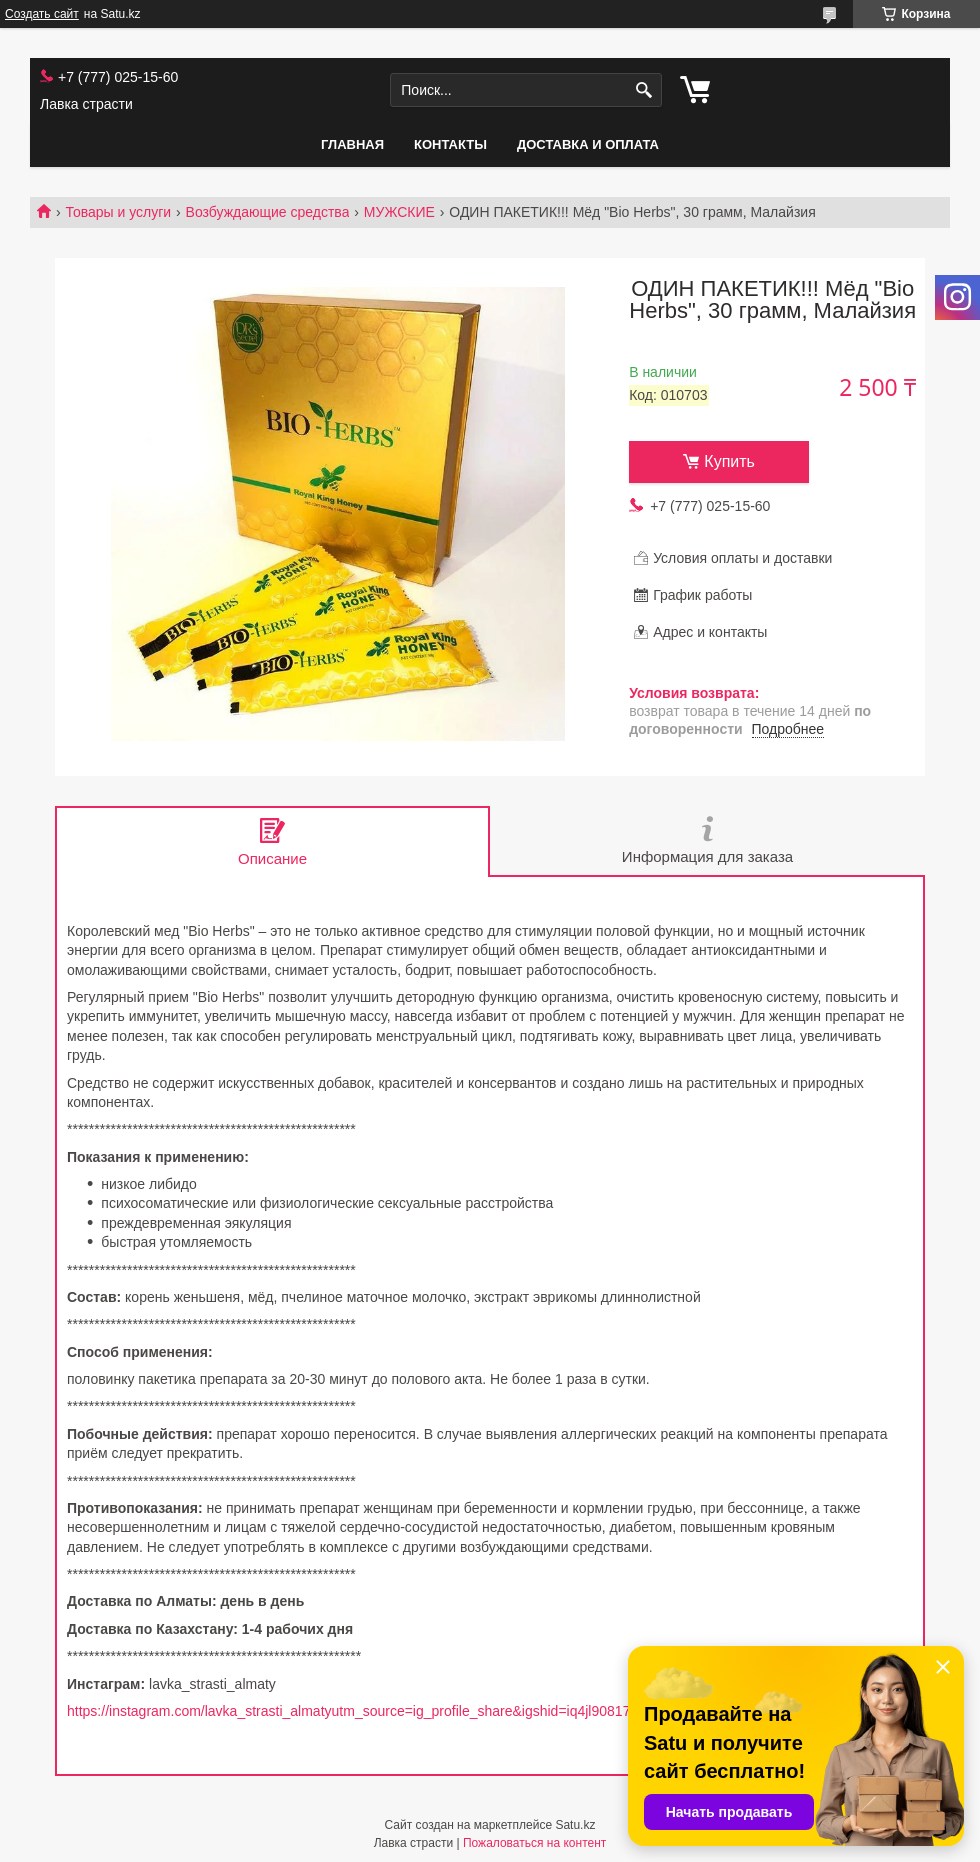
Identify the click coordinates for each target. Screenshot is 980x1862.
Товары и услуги (118, 212)
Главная (352, 144)
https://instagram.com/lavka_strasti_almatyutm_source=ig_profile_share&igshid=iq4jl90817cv (355, 1711)
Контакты (450, 144)
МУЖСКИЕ (399, 212)
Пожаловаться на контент (534, 1843)
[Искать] (644, 90)
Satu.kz (575, 1825)
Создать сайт (42, 14)
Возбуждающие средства (268, 212)
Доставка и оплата (588, 144)
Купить (729, 461)
